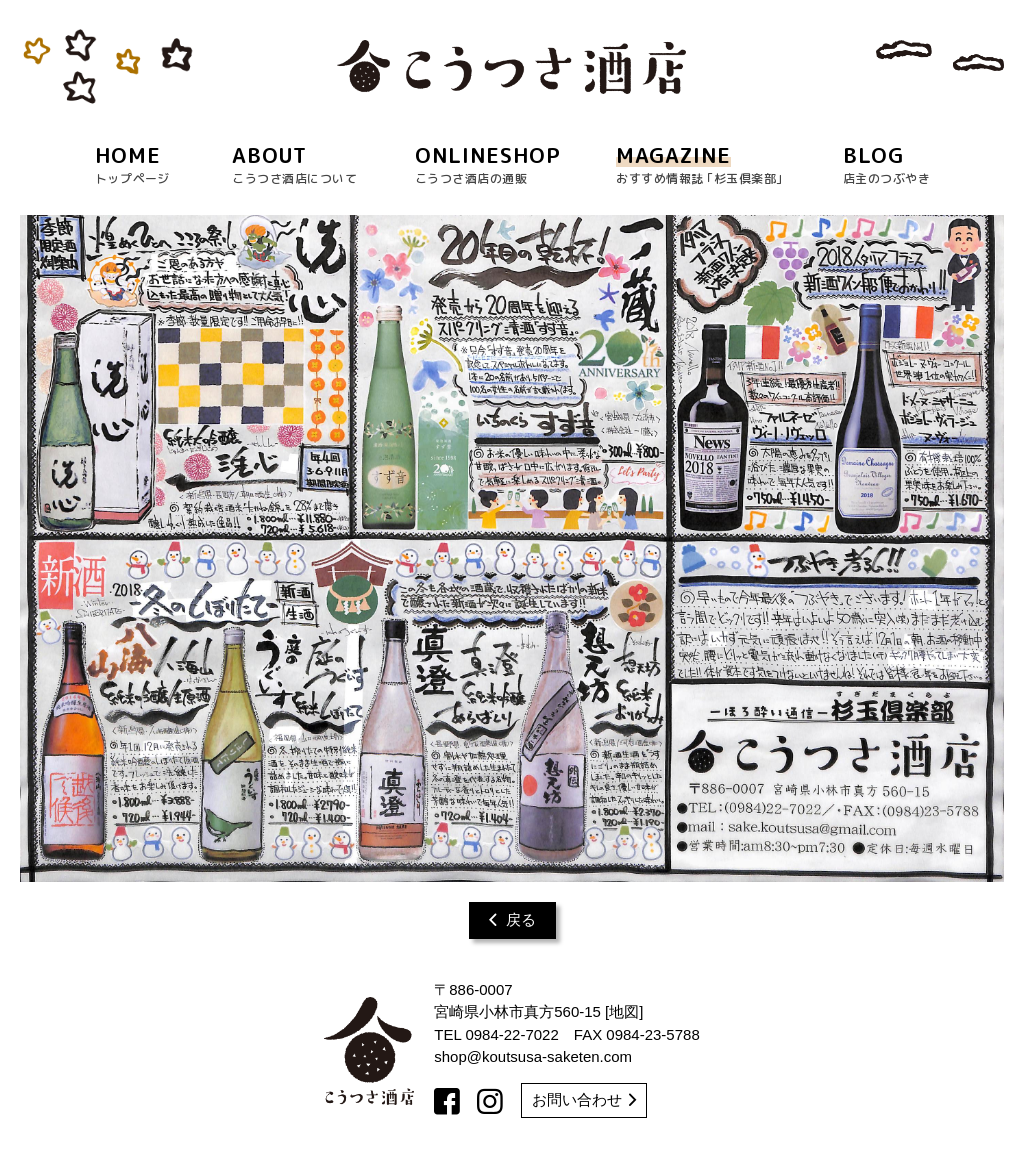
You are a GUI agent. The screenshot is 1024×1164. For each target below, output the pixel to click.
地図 (624, 1011)
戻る (512, 919)
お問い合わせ (584, 1099)
